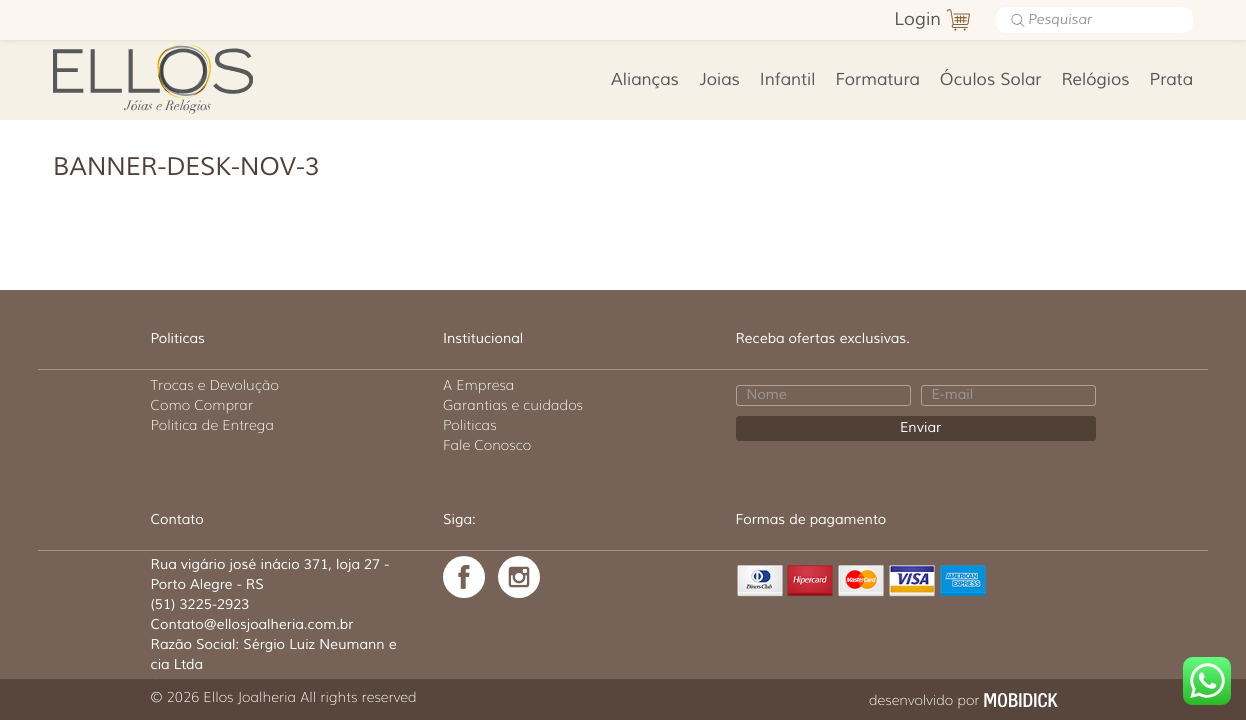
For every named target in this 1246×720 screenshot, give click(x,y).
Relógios (1095, 80)
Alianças (645, 80)
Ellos (184, 77)
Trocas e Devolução (215, 385)
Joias (719, 80)
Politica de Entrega (213, 425)
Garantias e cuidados (513, 405)
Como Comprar (202, 405)
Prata (1171, 80)
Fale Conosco (487, 445)
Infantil (788, 80)
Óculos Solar (991, 80)
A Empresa (478, 385)
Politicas (470, 425)
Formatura (877, 80)
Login (917, 20)
